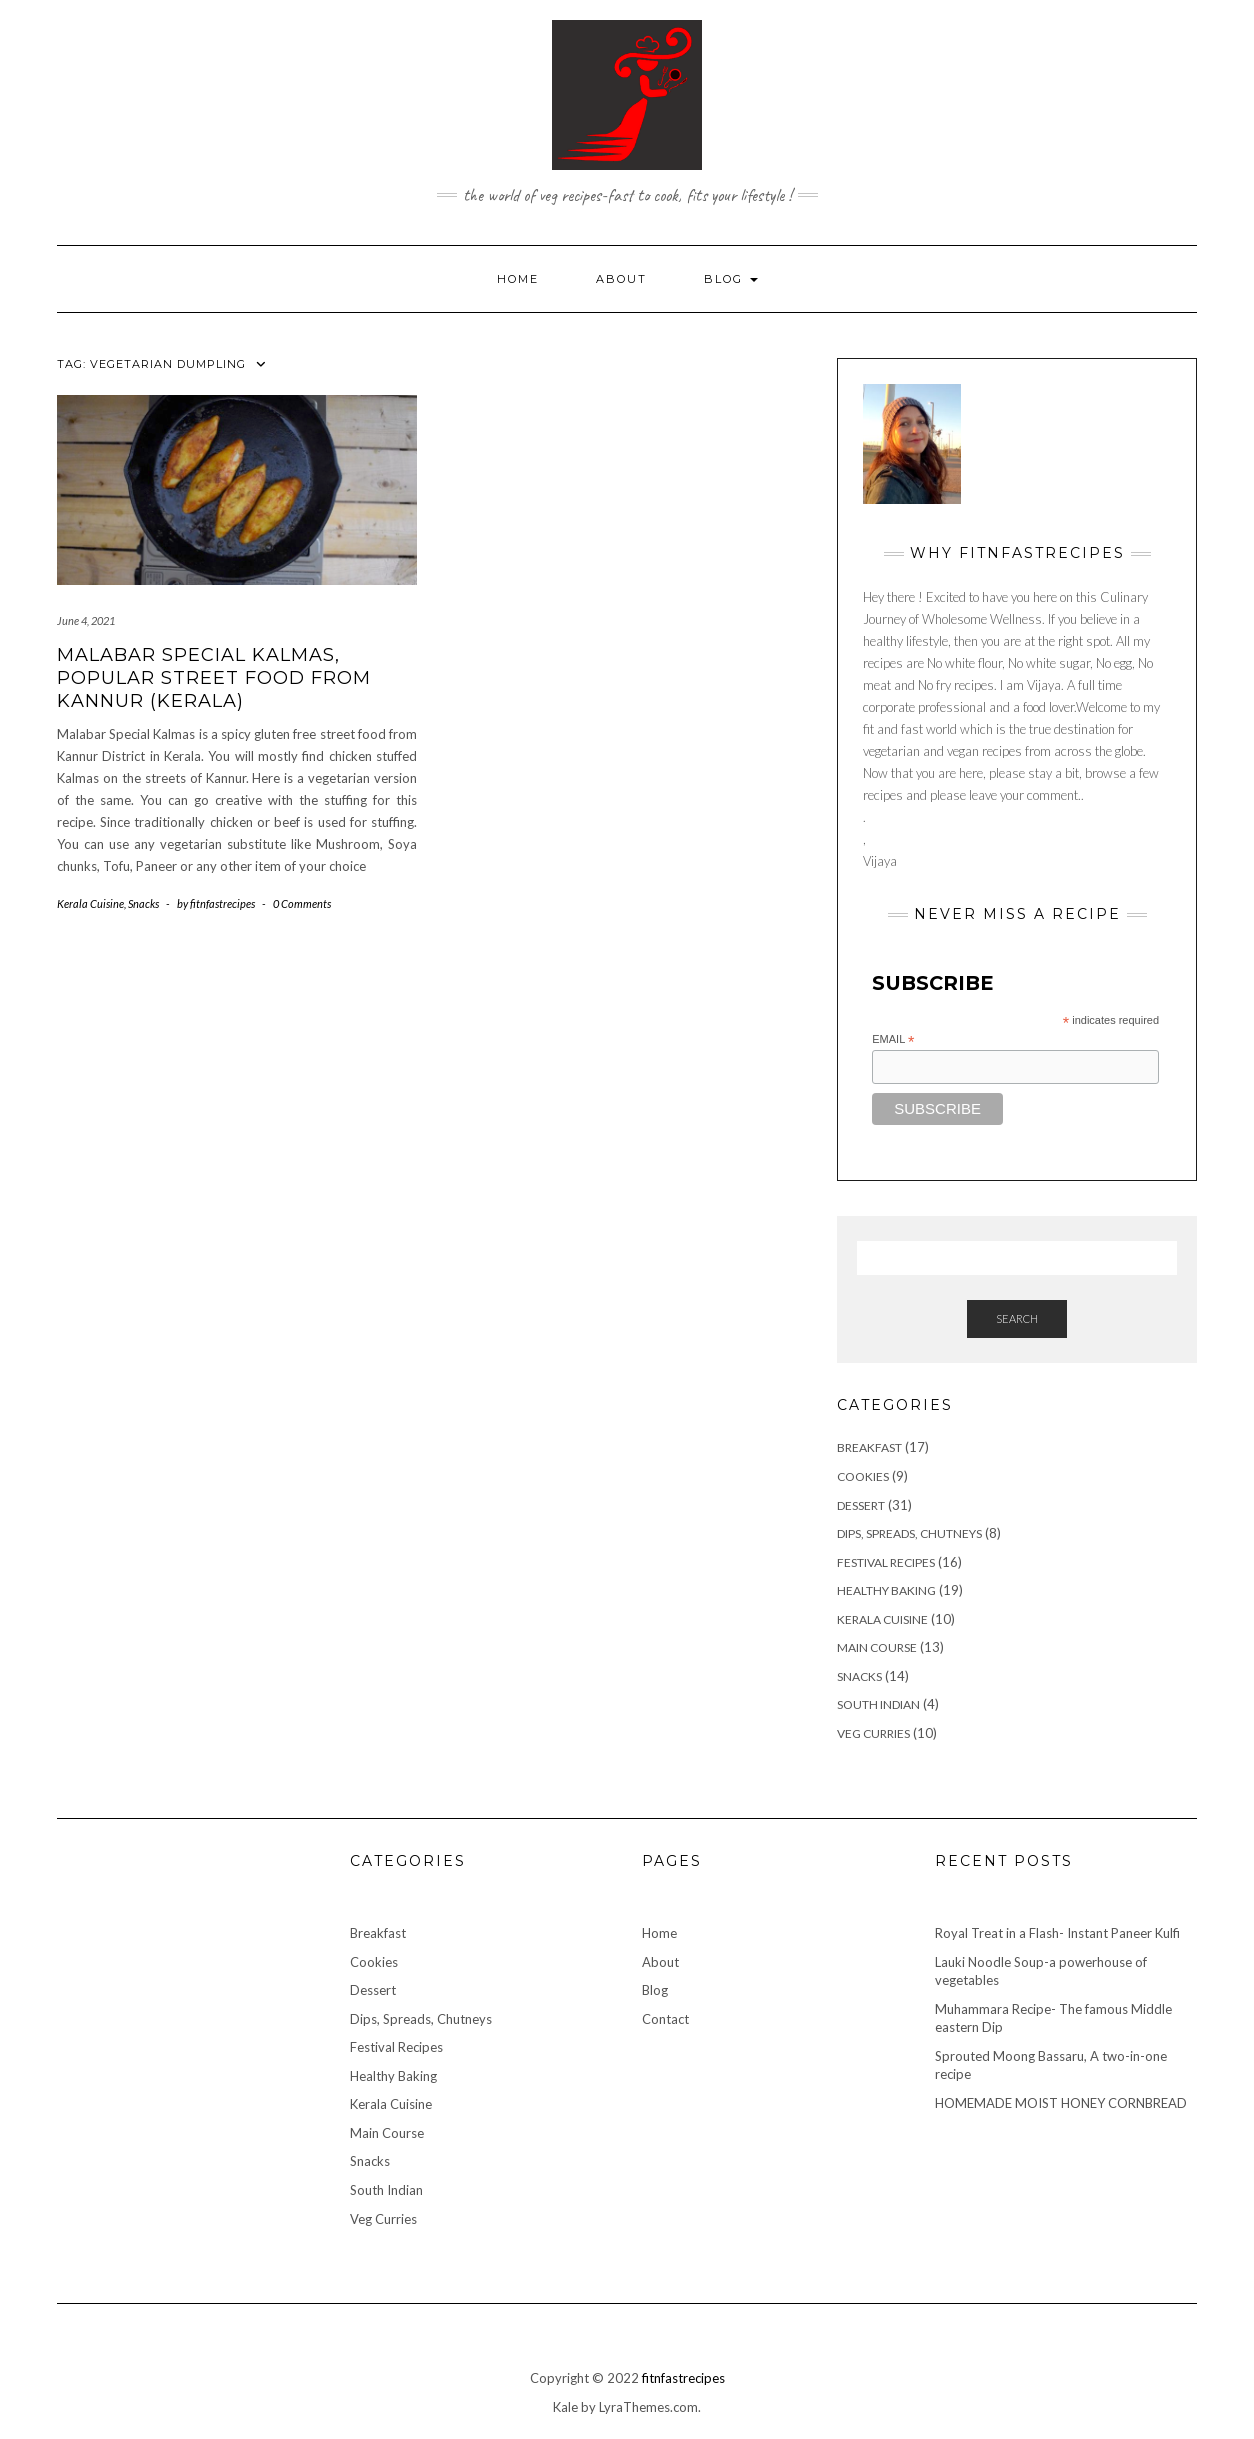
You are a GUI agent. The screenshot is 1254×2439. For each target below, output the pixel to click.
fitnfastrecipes (683, 2378)
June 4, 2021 (86, 620)
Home (518, 279)
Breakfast (869, 1447)
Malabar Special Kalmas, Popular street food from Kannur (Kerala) (214, 678)
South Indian (878, 1704)
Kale (565, 2407)
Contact (665, 2019)
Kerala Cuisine (90, 903)
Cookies (863, 1476)
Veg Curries (873, 1733)
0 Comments (302, 903)
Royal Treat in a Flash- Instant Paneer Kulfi (1057, 1933)
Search (1017, 1318)
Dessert (861, 1505)
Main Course (877, 1647)
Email (893, 1040)
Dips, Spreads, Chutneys (909, 1533)
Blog (731, 279)
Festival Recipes (886, 1562)
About (621, 279)
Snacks (143, 903)
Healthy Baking (886, 1590)
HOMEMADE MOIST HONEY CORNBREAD (1061, 2103)
